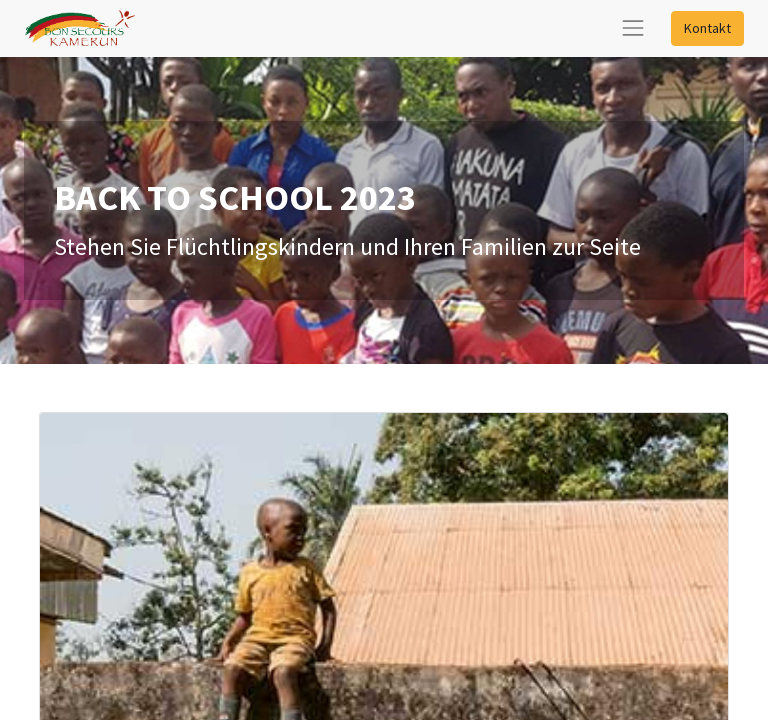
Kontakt (707, 28)
